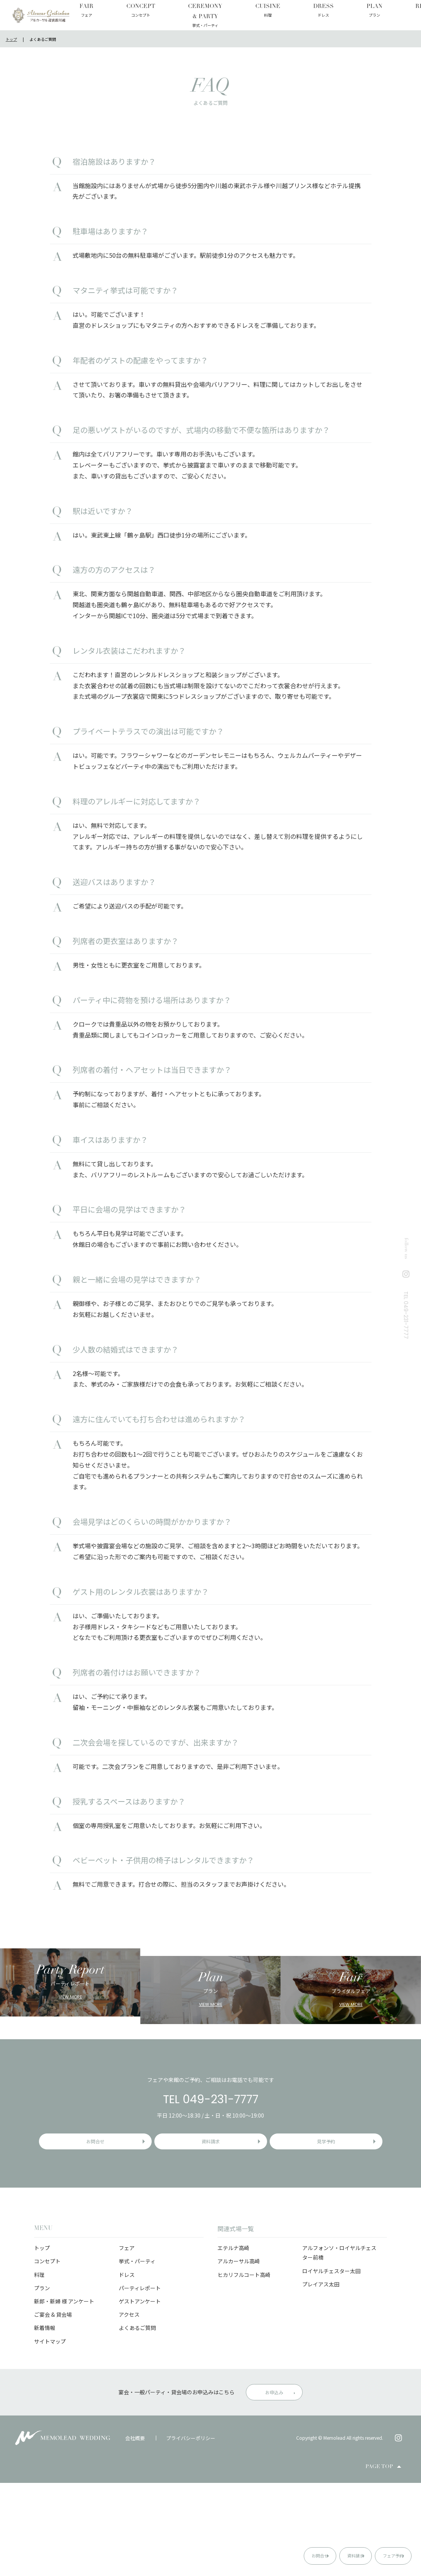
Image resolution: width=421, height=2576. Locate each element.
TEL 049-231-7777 (210, 2184)
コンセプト (47, 2354)
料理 (39, 2368)
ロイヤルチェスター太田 (331, 2364)
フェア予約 (381, 2555)
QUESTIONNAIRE (335, 15)
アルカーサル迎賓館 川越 (40, 15)
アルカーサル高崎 (238, 2354)
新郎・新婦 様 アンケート (64, 2394)
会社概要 (135, 2531)
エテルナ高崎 (233, 2341)
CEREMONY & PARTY (157, 15)
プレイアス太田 (320, 2377)
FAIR (85, 11)
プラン (42, 2381)
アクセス (129, 2407)
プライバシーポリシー (190, 2531)
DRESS (229, 11)
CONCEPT (117, 11)
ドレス (127, 2368)
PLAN (259, 11)
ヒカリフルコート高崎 (243, 2368)
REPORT (290, 11)
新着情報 (44, 2421)
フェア (127, 2341)
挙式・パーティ (137, 2354)
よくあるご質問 (137, 2421)
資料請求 (317, 2555)
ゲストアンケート (140, 2394)
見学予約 (331, 2230)
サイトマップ (50, 2434)
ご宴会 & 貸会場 (53, 2407)
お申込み (274, 2485)
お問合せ (255, 2555)
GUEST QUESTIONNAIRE (391, 15)
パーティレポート (140, 2381)
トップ (42, 2341)
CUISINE (196, 11)
